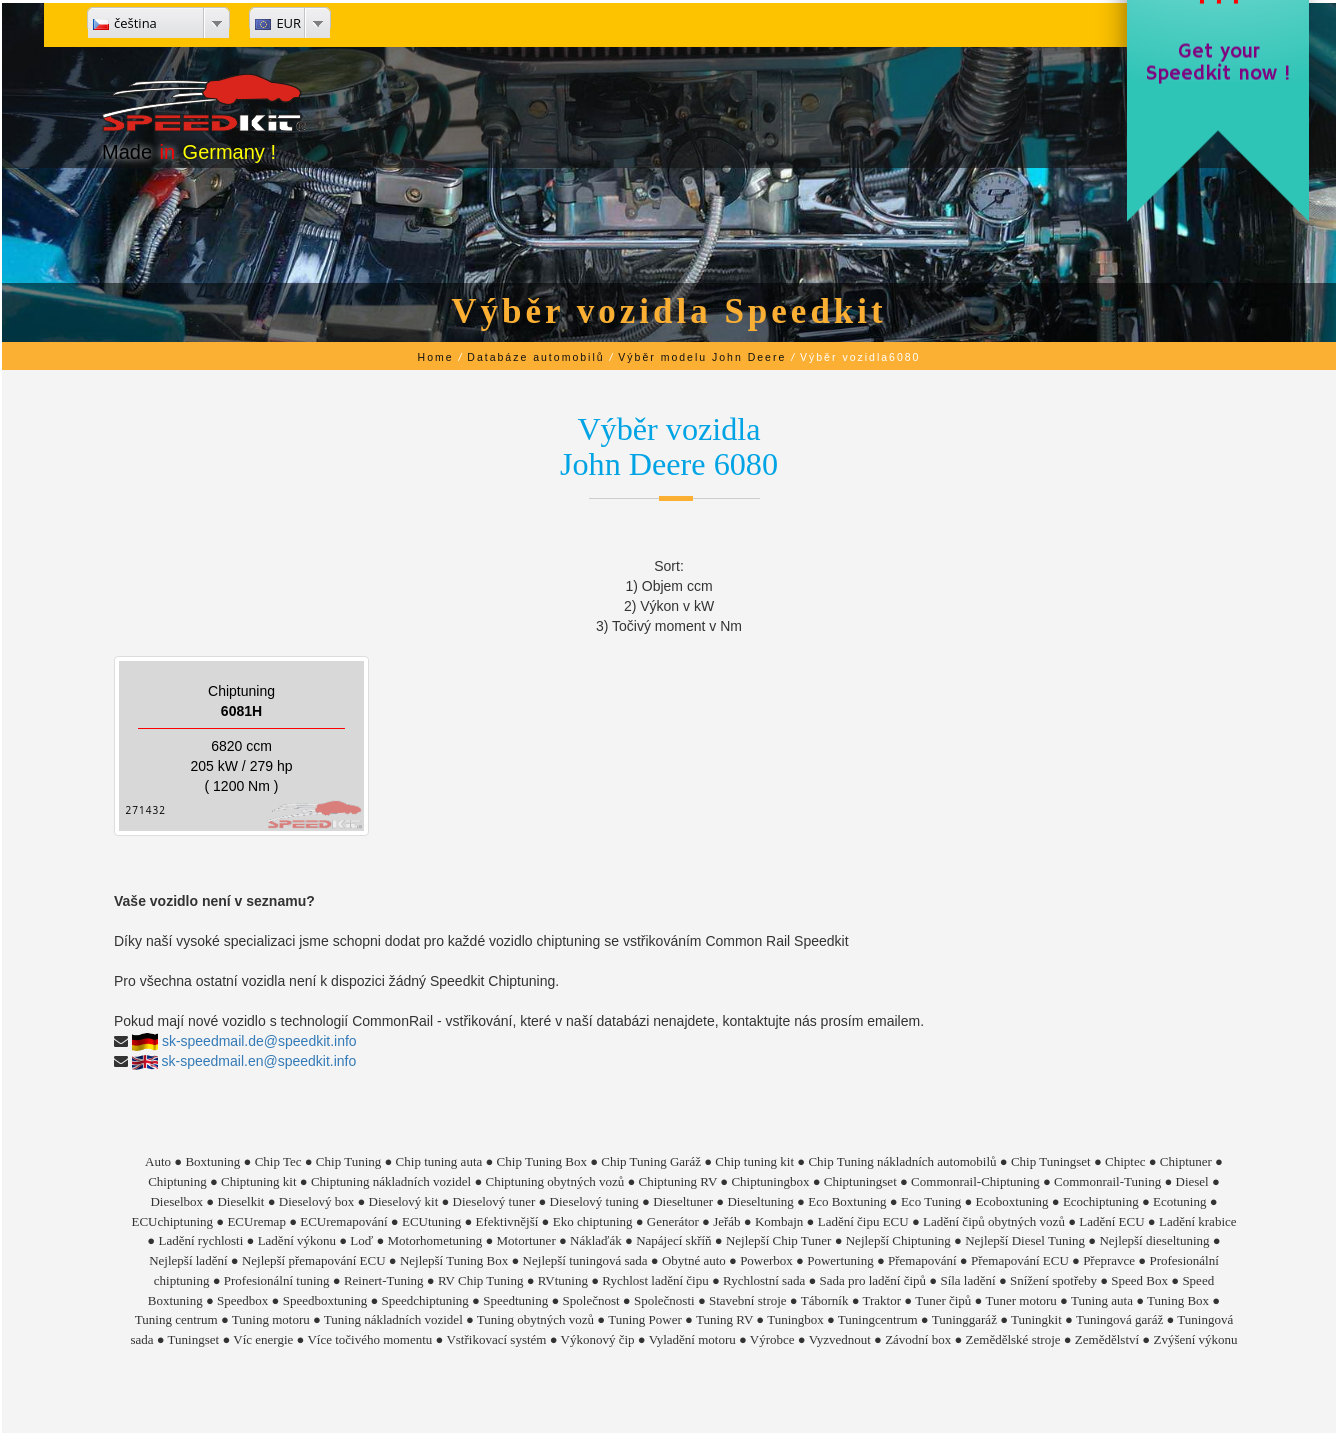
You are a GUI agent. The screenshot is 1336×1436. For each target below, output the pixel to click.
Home (436, 357)
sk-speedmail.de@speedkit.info (259, 1041)
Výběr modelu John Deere (702, 357)
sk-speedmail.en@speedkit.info (259, 1061)
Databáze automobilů (535, 357)
